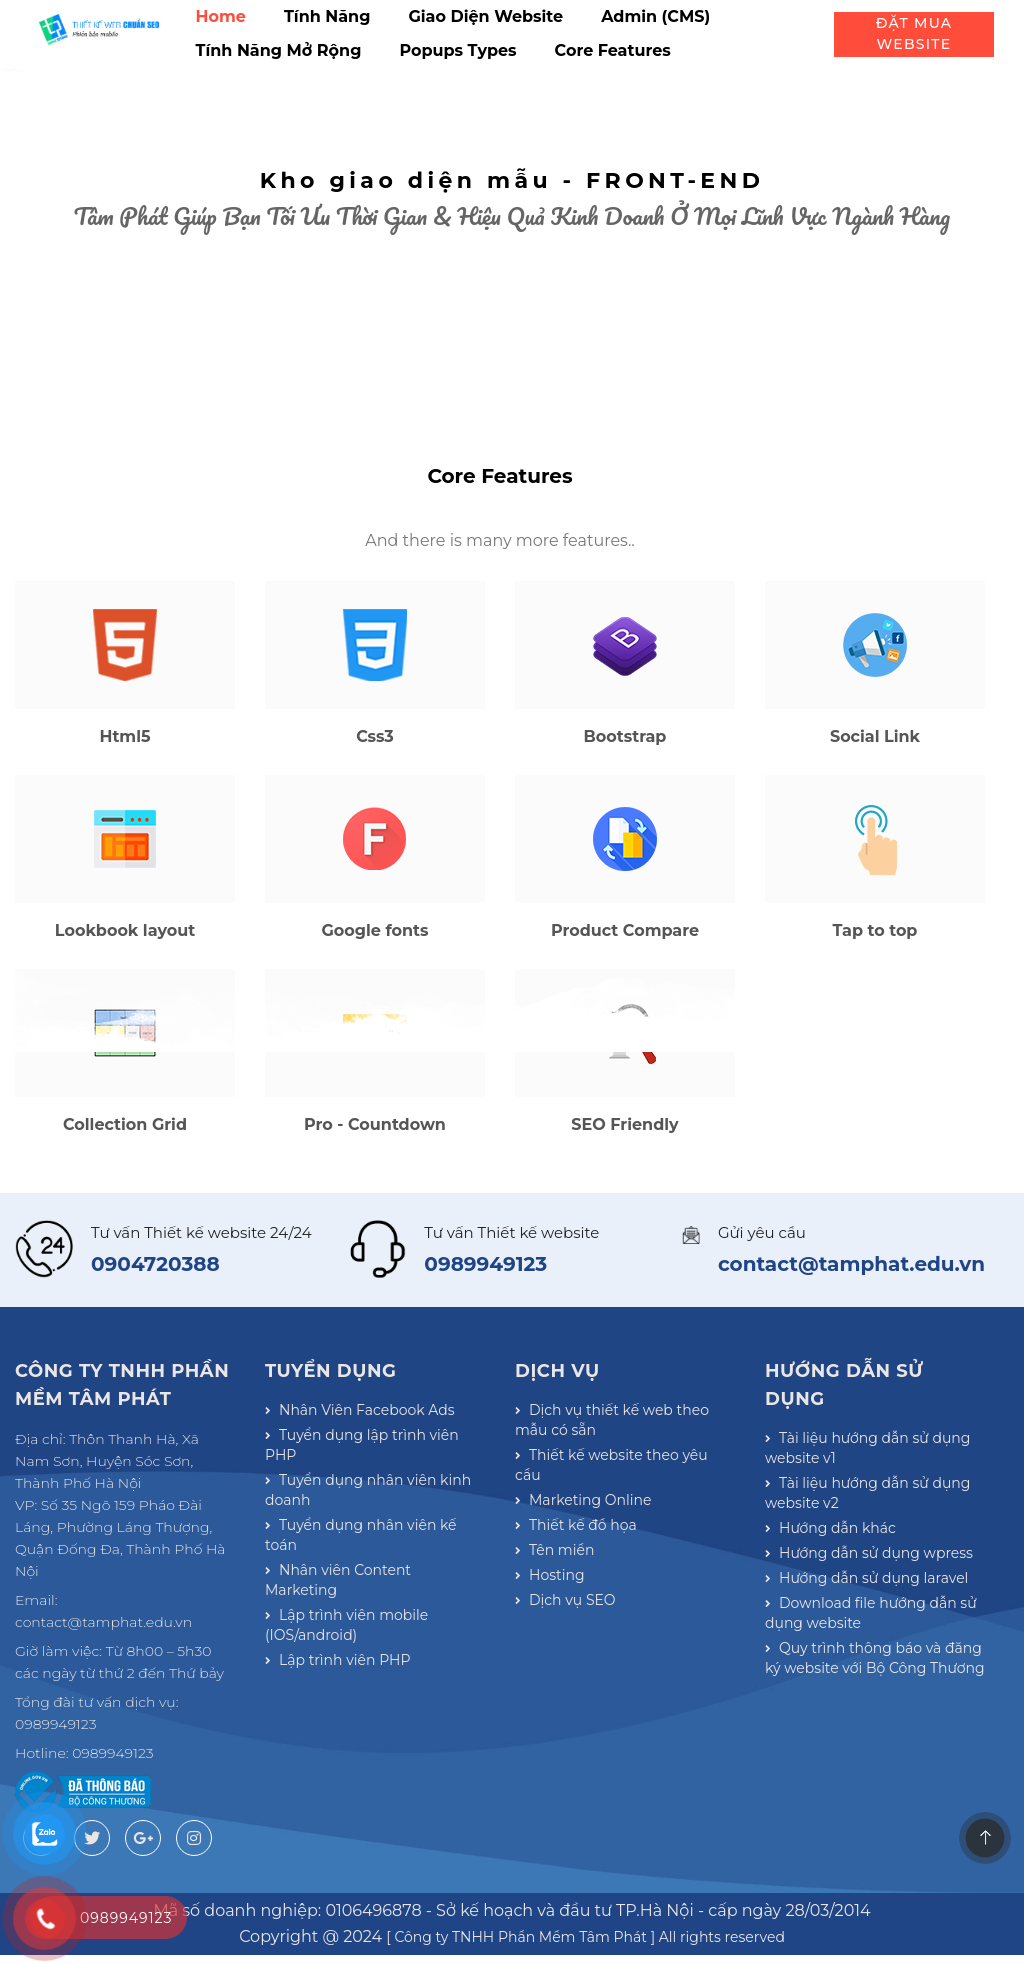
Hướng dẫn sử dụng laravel (866, 1744)
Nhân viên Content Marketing (375, 1738)
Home (221, 16)
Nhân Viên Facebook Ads (359, 1544)
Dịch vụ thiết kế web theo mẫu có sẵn (611, 1555)
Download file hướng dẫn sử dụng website (869, 1787)
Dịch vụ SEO (565, 1758)
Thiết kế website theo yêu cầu (624, 1598)
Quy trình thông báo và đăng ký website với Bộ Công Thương (873, 1841)
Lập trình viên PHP (337, 1824)
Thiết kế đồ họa (575, 1662)
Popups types (457, 50)
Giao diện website (485, 16)
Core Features (613, 50)
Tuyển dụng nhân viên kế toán (360, 1695)
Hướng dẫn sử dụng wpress (868, 1712)
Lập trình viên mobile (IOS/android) (346, 1781)
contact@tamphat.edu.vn (851, 1397)
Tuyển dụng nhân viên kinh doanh (367, 1641)
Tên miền (554, 1694)
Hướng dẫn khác (830, 1680)
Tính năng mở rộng (279, 50)
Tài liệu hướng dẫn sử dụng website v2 (866, 1637)
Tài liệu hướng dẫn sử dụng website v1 (866, 1583)
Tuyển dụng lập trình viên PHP (361, 1587)
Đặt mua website (914, 34)
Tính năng (327, 16)
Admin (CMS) (655, 16)
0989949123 (485, 1397)
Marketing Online (582, 1630)
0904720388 (155, 1397)
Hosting (549, 1726)
